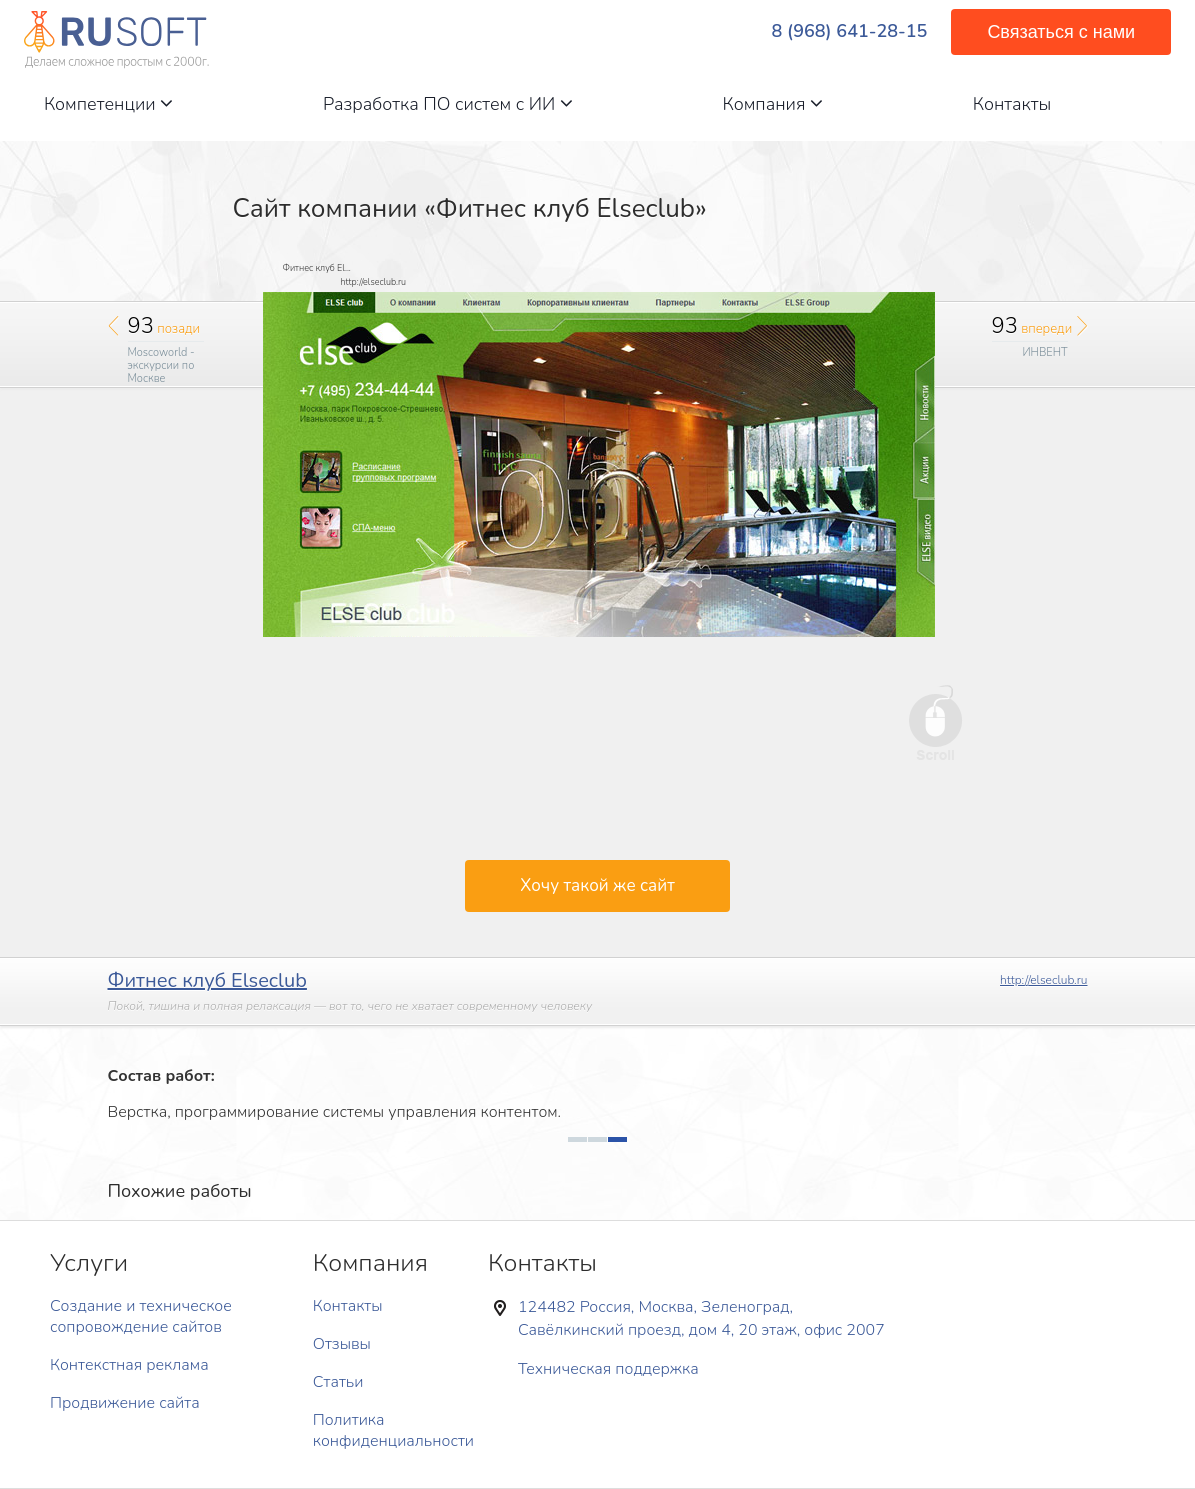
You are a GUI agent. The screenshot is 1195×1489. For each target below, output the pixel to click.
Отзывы (342, 1344)
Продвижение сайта (125, 1403)
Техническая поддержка (608, 1369)
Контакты (1012, 104)
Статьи (338, 1382)
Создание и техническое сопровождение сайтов (141, 1316)
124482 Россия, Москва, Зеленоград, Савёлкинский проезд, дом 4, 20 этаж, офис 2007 (701, 1318)
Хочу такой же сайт (597, 885)
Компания (773, 104)
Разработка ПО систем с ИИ (448, 104)
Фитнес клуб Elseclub (207, 980)
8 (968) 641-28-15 (850, 31)
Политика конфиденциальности (393, 1430)
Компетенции (108, 104)
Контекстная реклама (129, 1365)
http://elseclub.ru (1043, 980)
